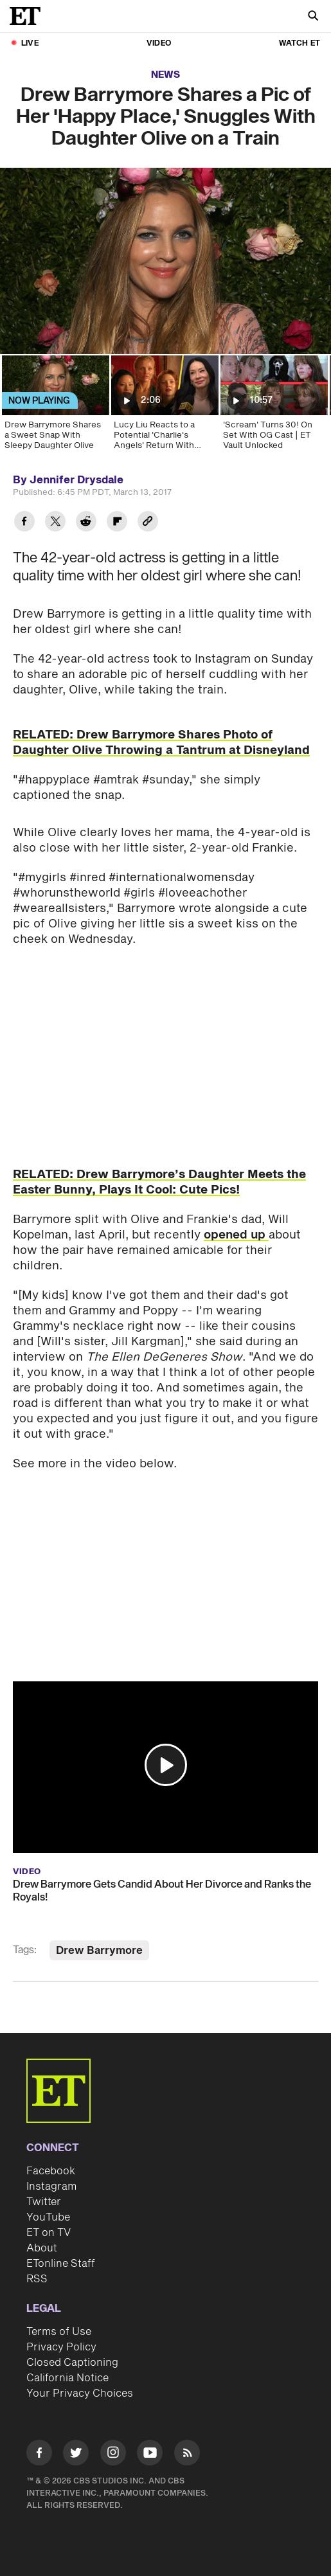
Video (159, 43)
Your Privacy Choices (79, 2393)
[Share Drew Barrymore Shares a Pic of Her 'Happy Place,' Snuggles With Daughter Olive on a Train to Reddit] (86, 523)
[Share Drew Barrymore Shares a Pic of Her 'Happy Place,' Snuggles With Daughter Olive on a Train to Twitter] (55, 523)
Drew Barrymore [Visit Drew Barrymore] (99, 1950)
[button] (166, 1765)
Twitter (43, 2202)
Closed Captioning (72, 2362)
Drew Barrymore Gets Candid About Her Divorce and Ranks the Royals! (162, 1891)
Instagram (51, 2186)
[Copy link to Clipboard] (147, 523)
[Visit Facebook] (39, 2455)
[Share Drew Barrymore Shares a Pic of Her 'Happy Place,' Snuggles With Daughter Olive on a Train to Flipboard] (117, 523)
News (165, 74)
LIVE (30, 43)
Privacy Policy (61, 2347)
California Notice (67, 2378)
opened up (236, 1235)
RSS (37, 2279)
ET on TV (48, 2233)
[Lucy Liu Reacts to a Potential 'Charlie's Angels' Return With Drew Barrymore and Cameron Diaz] (164, 406)
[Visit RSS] (187, 2455)
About (41, 2248)
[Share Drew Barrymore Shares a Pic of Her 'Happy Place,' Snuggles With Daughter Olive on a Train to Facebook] (24, 523)
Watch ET (299, 43)
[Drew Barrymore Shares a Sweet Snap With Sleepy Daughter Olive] (54, 406)
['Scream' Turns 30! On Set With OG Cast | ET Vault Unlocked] (273, 406)
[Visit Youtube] (150, 2455)
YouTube (48, 2217)
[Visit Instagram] (113, 2455)
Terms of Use (58, 2331)
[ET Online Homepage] (29, 16)
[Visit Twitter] (76, 2455)
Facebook (50, 2171)
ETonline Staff (60, 2263)
